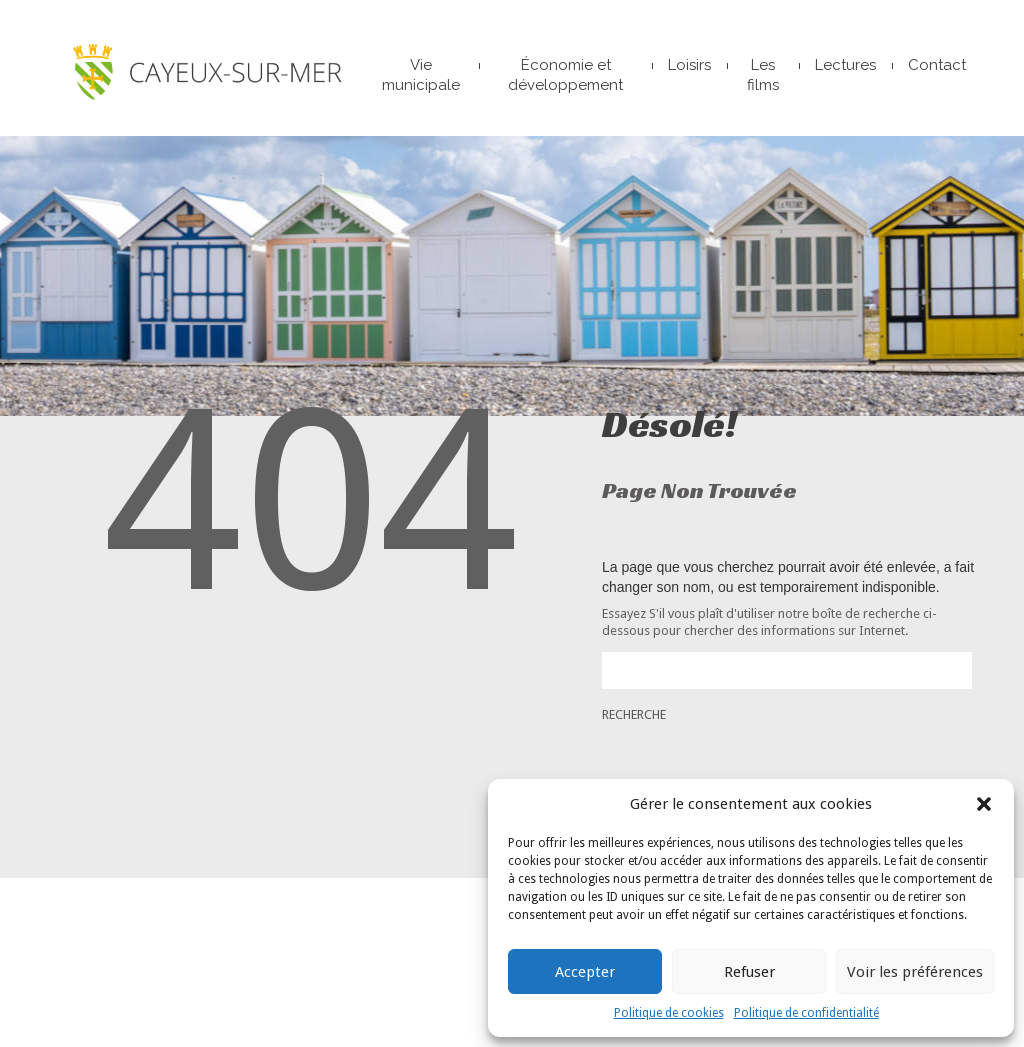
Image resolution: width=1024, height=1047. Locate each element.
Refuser (749, 972)
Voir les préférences (915, 972)
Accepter (585, 972)
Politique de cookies (669, 1013)
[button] (984, 804)
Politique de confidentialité (806, 1013)
